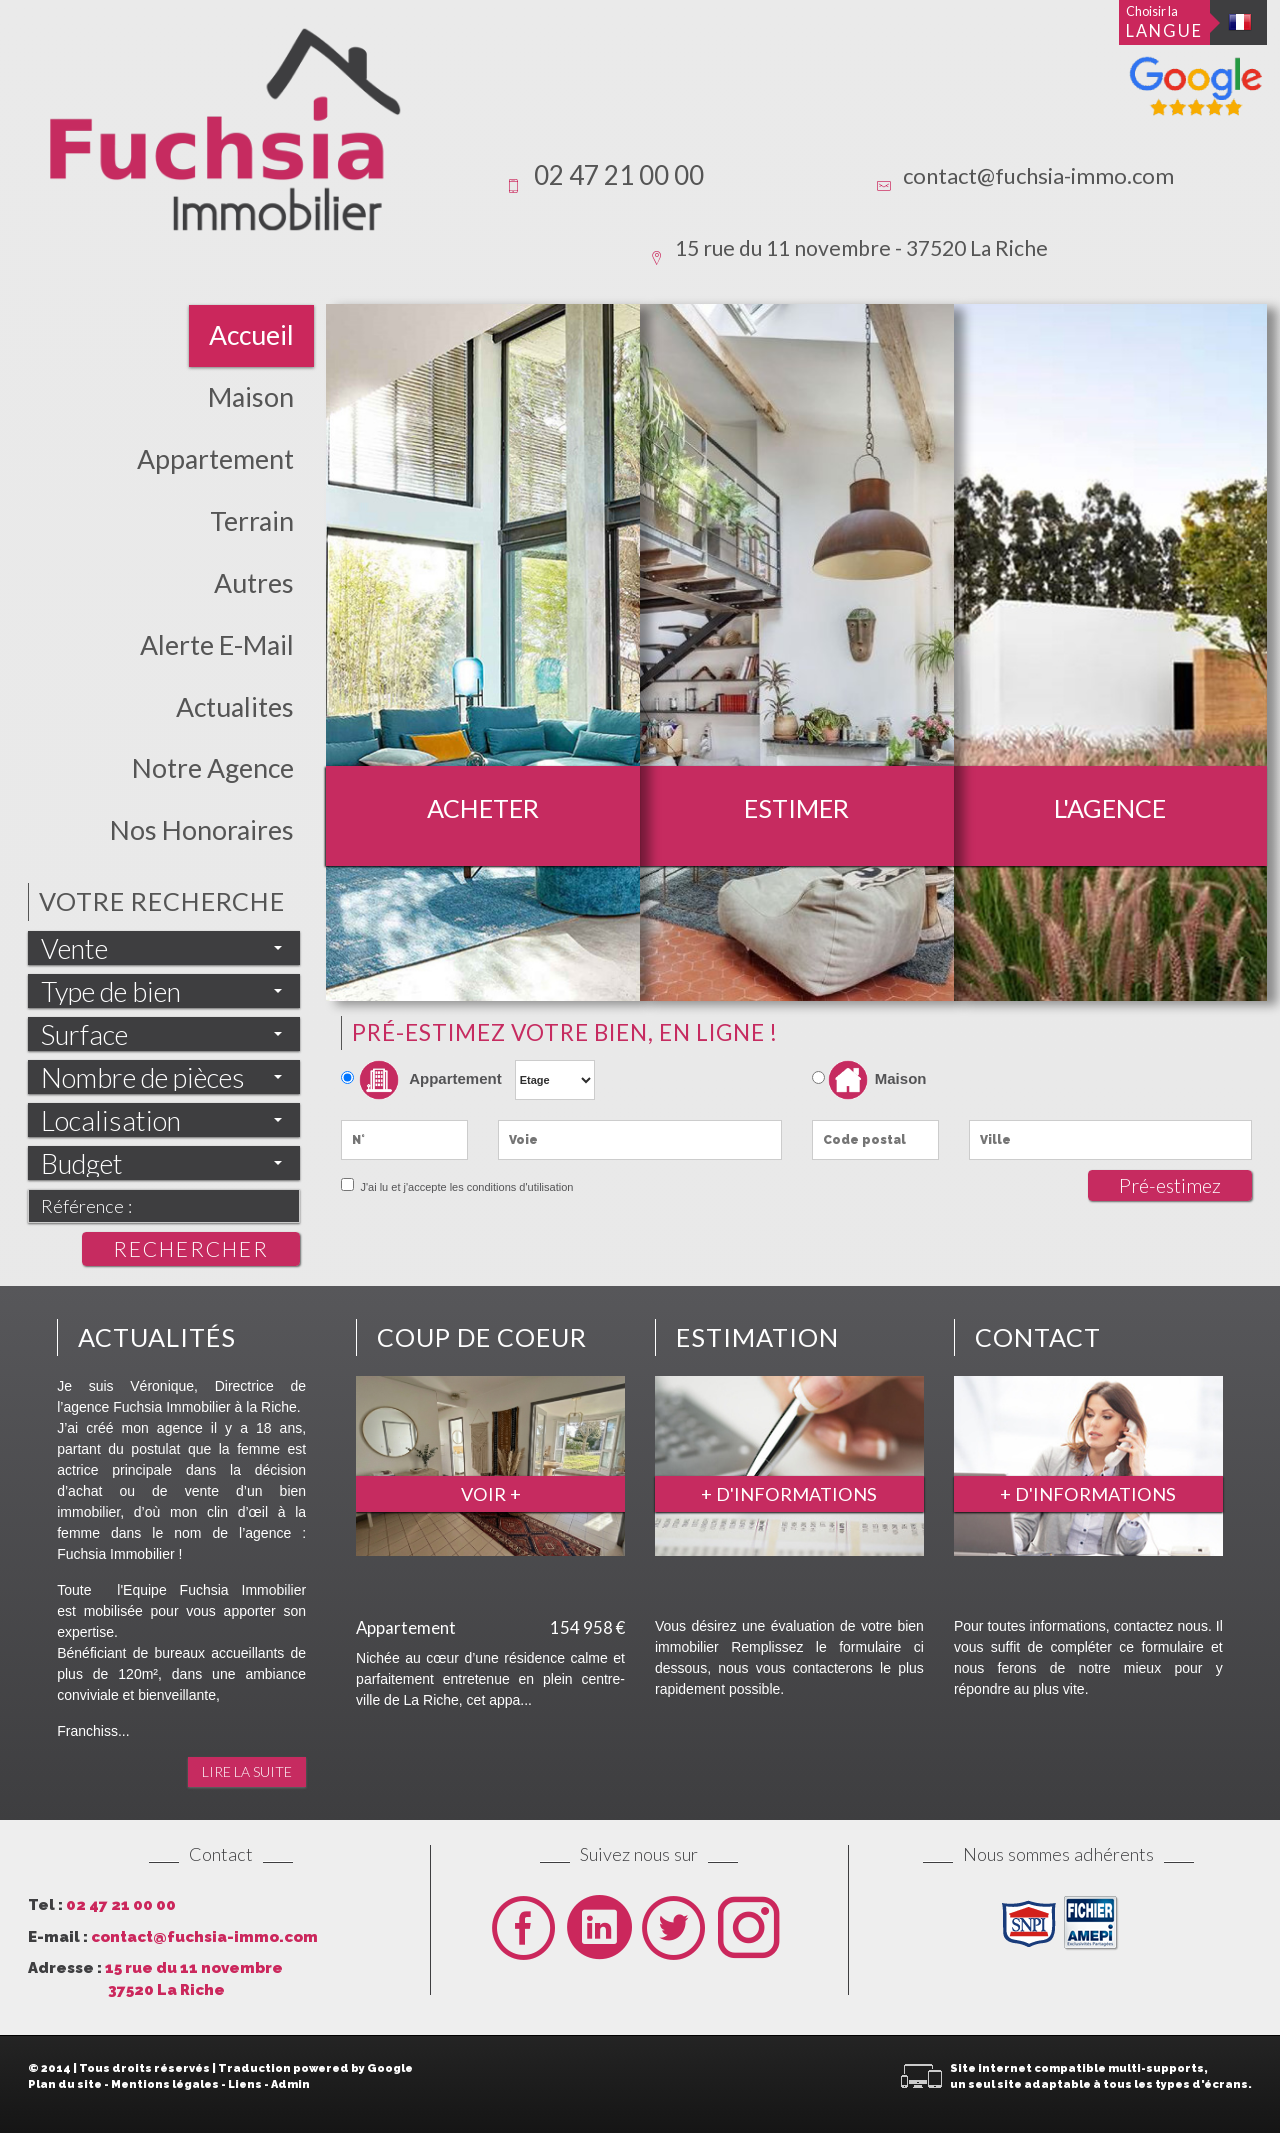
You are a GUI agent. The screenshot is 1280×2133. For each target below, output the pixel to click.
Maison (251, 397)
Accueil (251, 335)
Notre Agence (213, 768)
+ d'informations (789, 1494)
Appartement (215, 459)
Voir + (491, 1494)
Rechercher (191, 1248)
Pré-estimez (1170, 1185)
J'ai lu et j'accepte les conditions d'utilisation (465, 1187)
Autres (254, 583)
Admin (290, 2084)
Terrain (252, 521)
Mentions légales (165, 2084)
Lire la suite (247, 1771)
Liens (245, 2084)
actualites (235, 707)
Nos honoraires (202, 830)
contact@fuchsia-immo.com (1038, 175)
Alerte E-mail (217, 645)
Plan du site (65, 2084)
